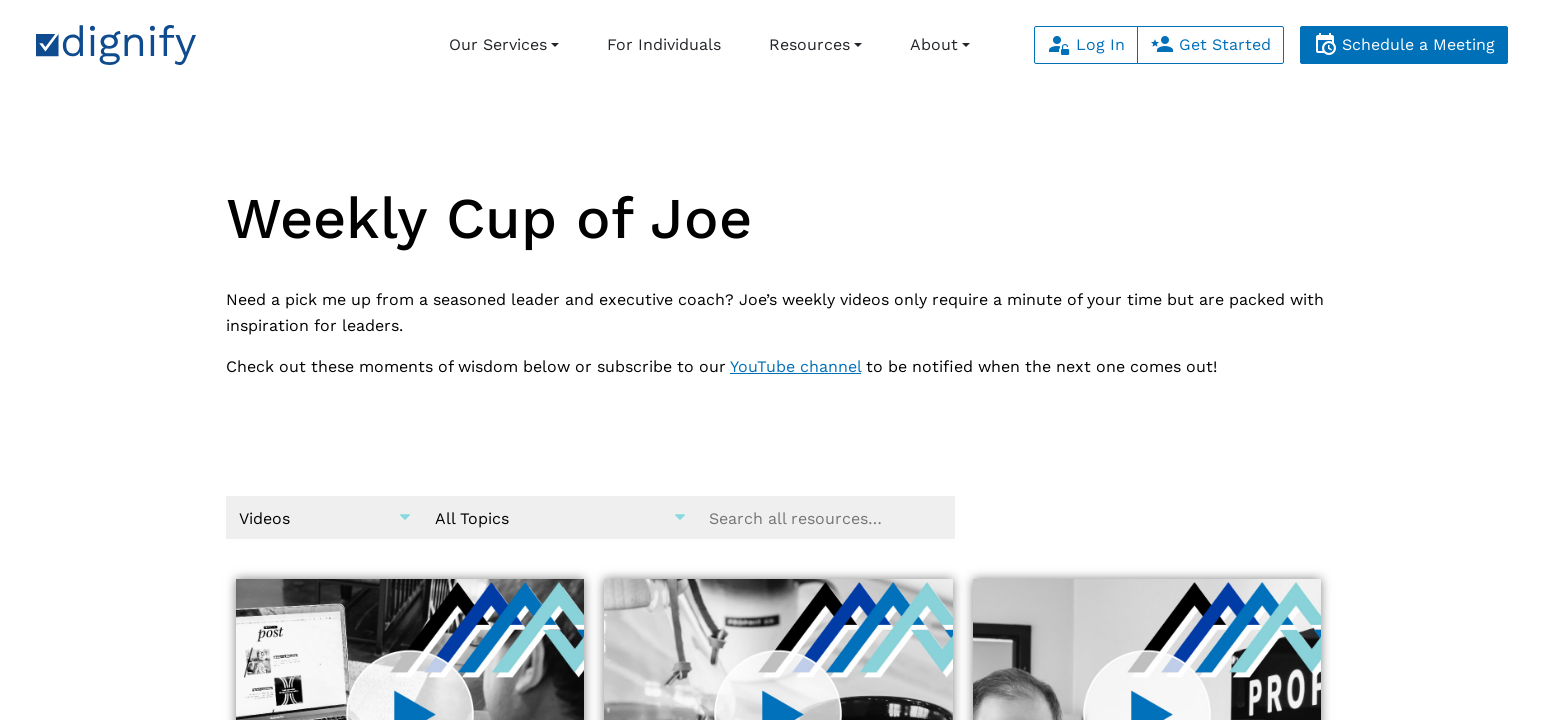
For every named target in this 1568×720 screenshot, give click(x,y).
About (934, 44)
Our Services (498, 44)
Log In (1086, 44)
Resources (809, 44)
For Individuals (664, 44)
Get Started (1210, 44)
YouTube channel (795, 366)
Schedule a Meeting (1404, 44)
